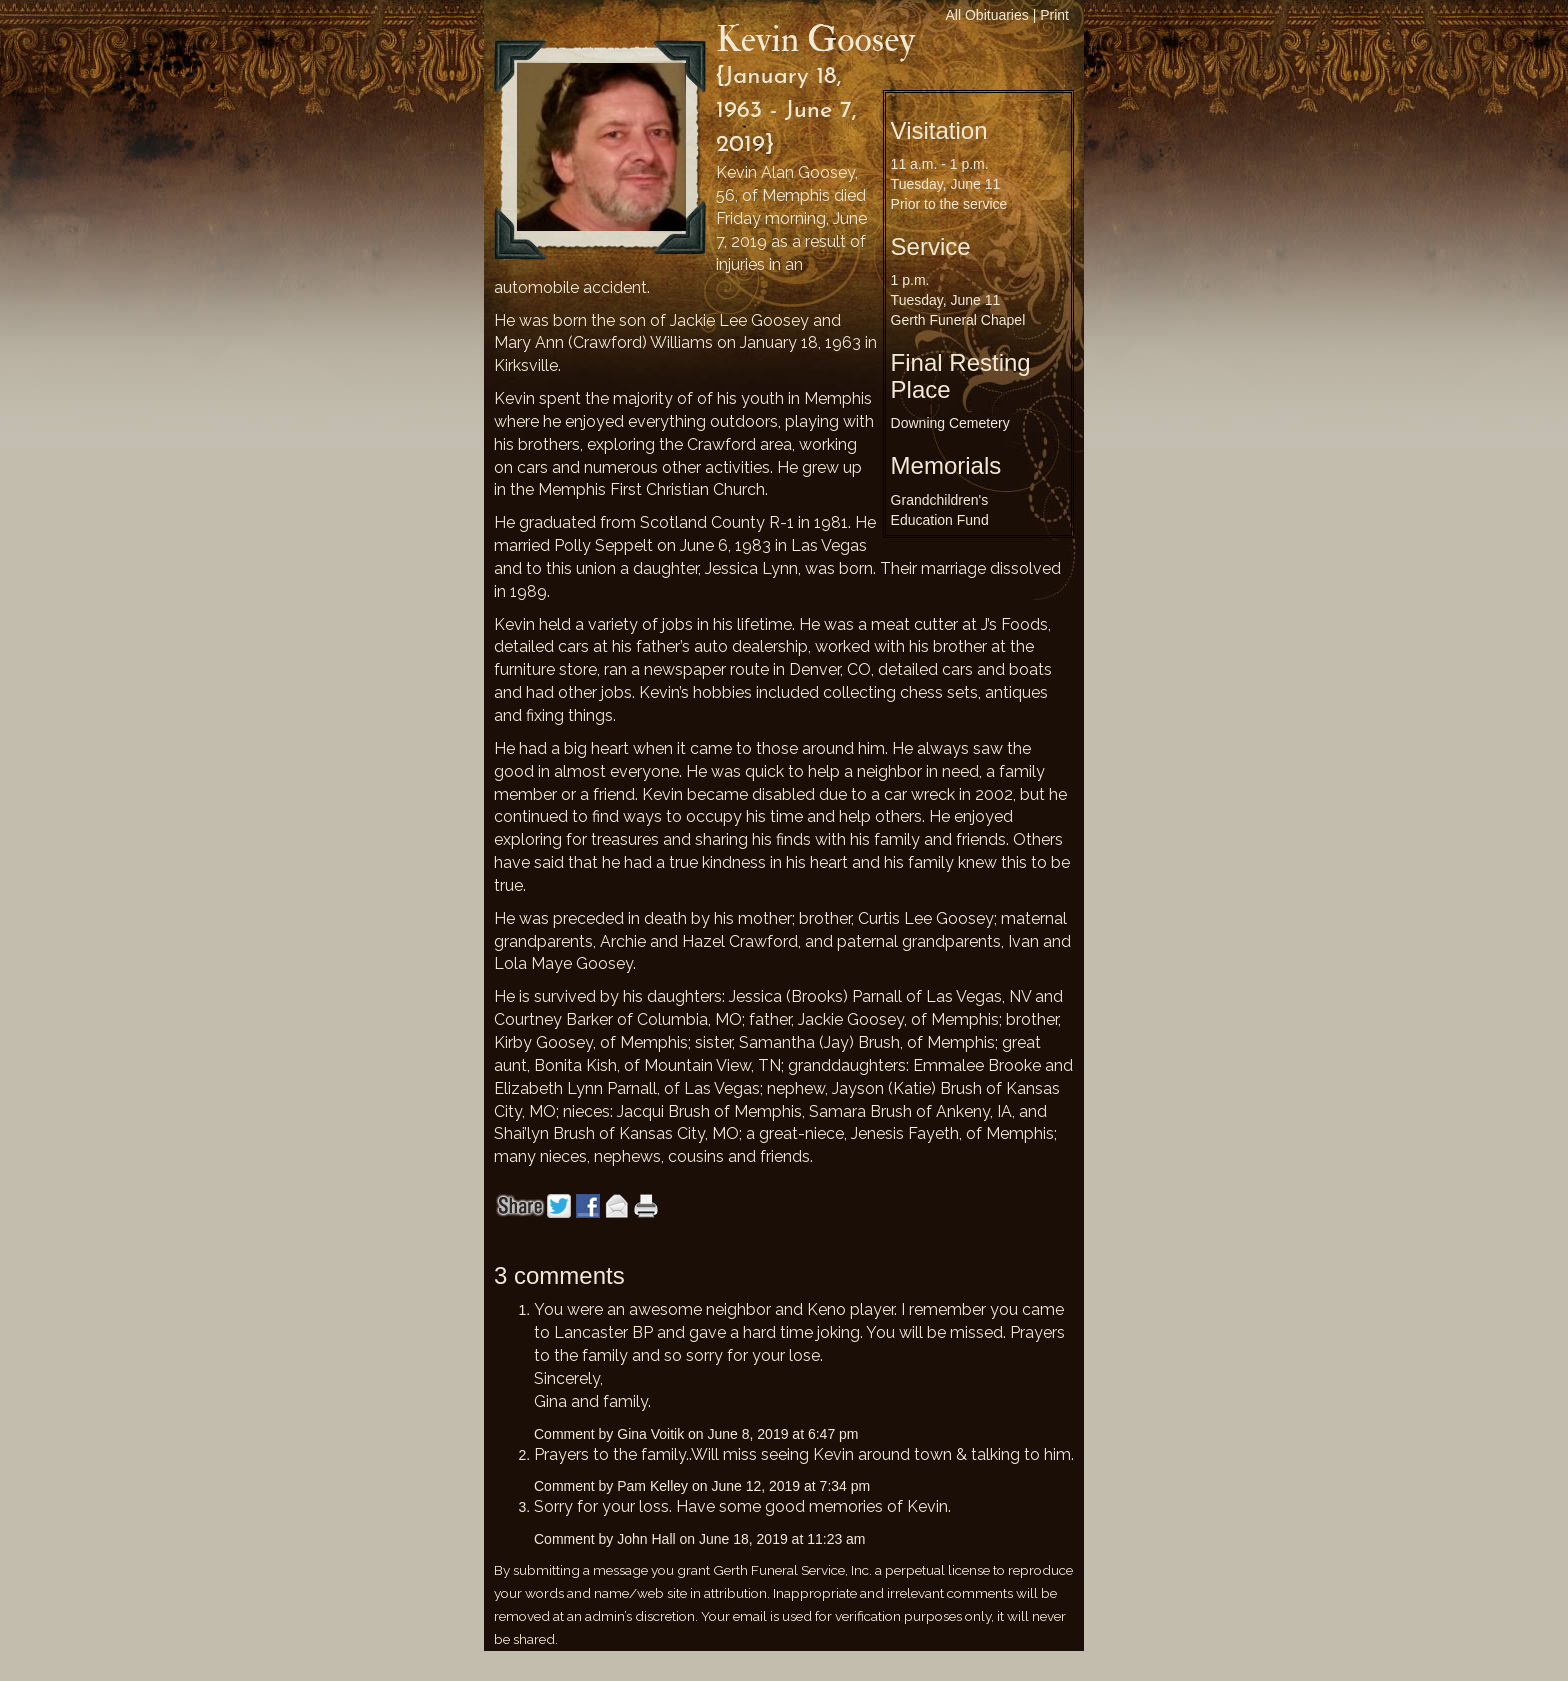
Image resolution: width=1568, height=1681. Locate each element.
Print (1054, 15)
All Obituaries (987, 15)
